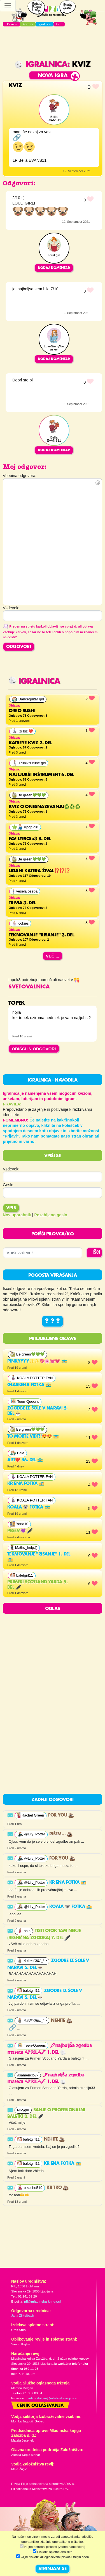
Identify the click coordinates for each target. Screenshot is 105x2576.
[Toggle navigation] (8, 5)
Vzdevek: (11, 1169)
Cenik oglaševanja (40, 2406)
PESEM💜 (19, 1531)
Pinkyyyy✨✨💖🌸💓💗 (37, 1361)
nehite (61, 2020)
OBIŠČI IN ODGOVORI (34, 1048)
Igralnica (41, 64)
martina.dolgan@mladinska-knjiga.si (51, 2398)
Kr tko (57, 2188)
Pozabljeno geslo (50, 1215)
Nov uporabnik (17, 1215)
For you (61, 1815)
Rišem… (61, 1834)
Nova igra (52, 75)
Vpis (11, 1208)
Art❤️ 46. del (25, 1460)
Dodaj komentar (54, 268)
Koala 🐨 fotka (28, 1507)
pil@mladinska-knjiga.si (42, 2301)
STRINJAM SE (52, 2569)
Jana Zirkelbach (22, 2315)
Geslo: (9, 1185)
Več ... (52, 956)
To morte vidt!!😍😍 (33, 1436)
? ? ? (52, 1321)
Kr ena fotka (26, 1484)
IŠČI (96, 1252)
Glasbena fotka (29, 1385)
